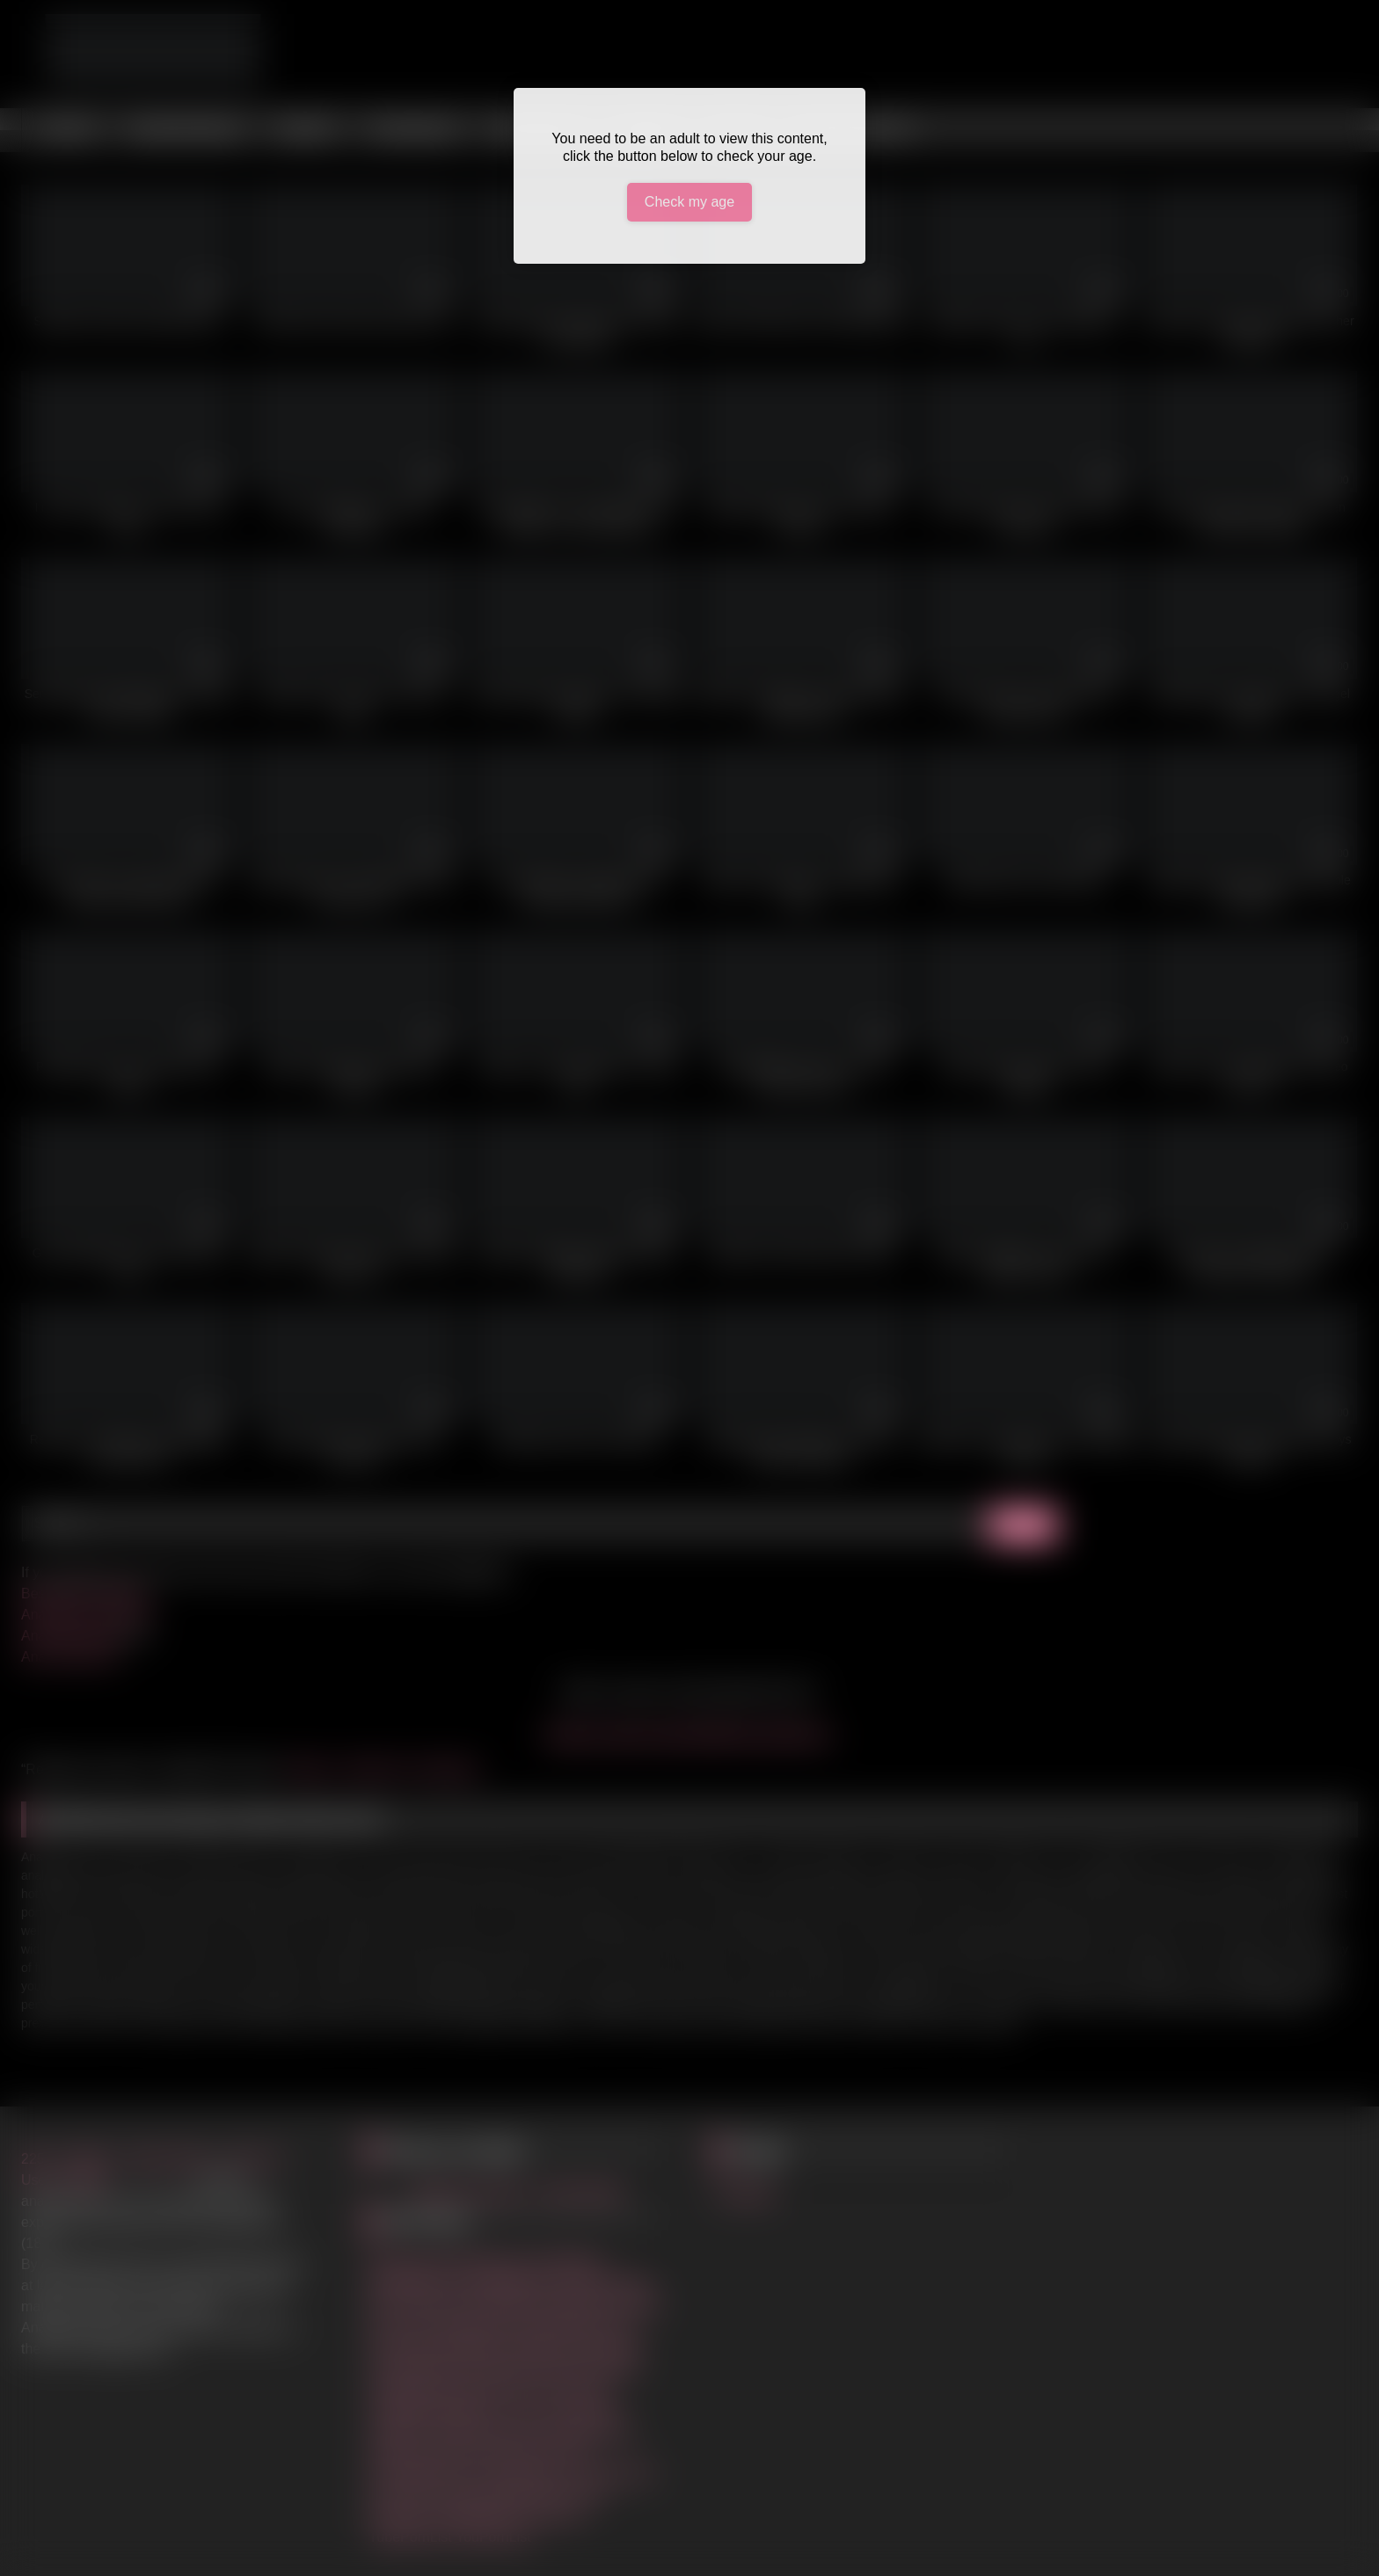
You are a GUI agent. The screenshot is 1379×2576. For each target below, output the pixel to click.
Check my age (689, 201)
